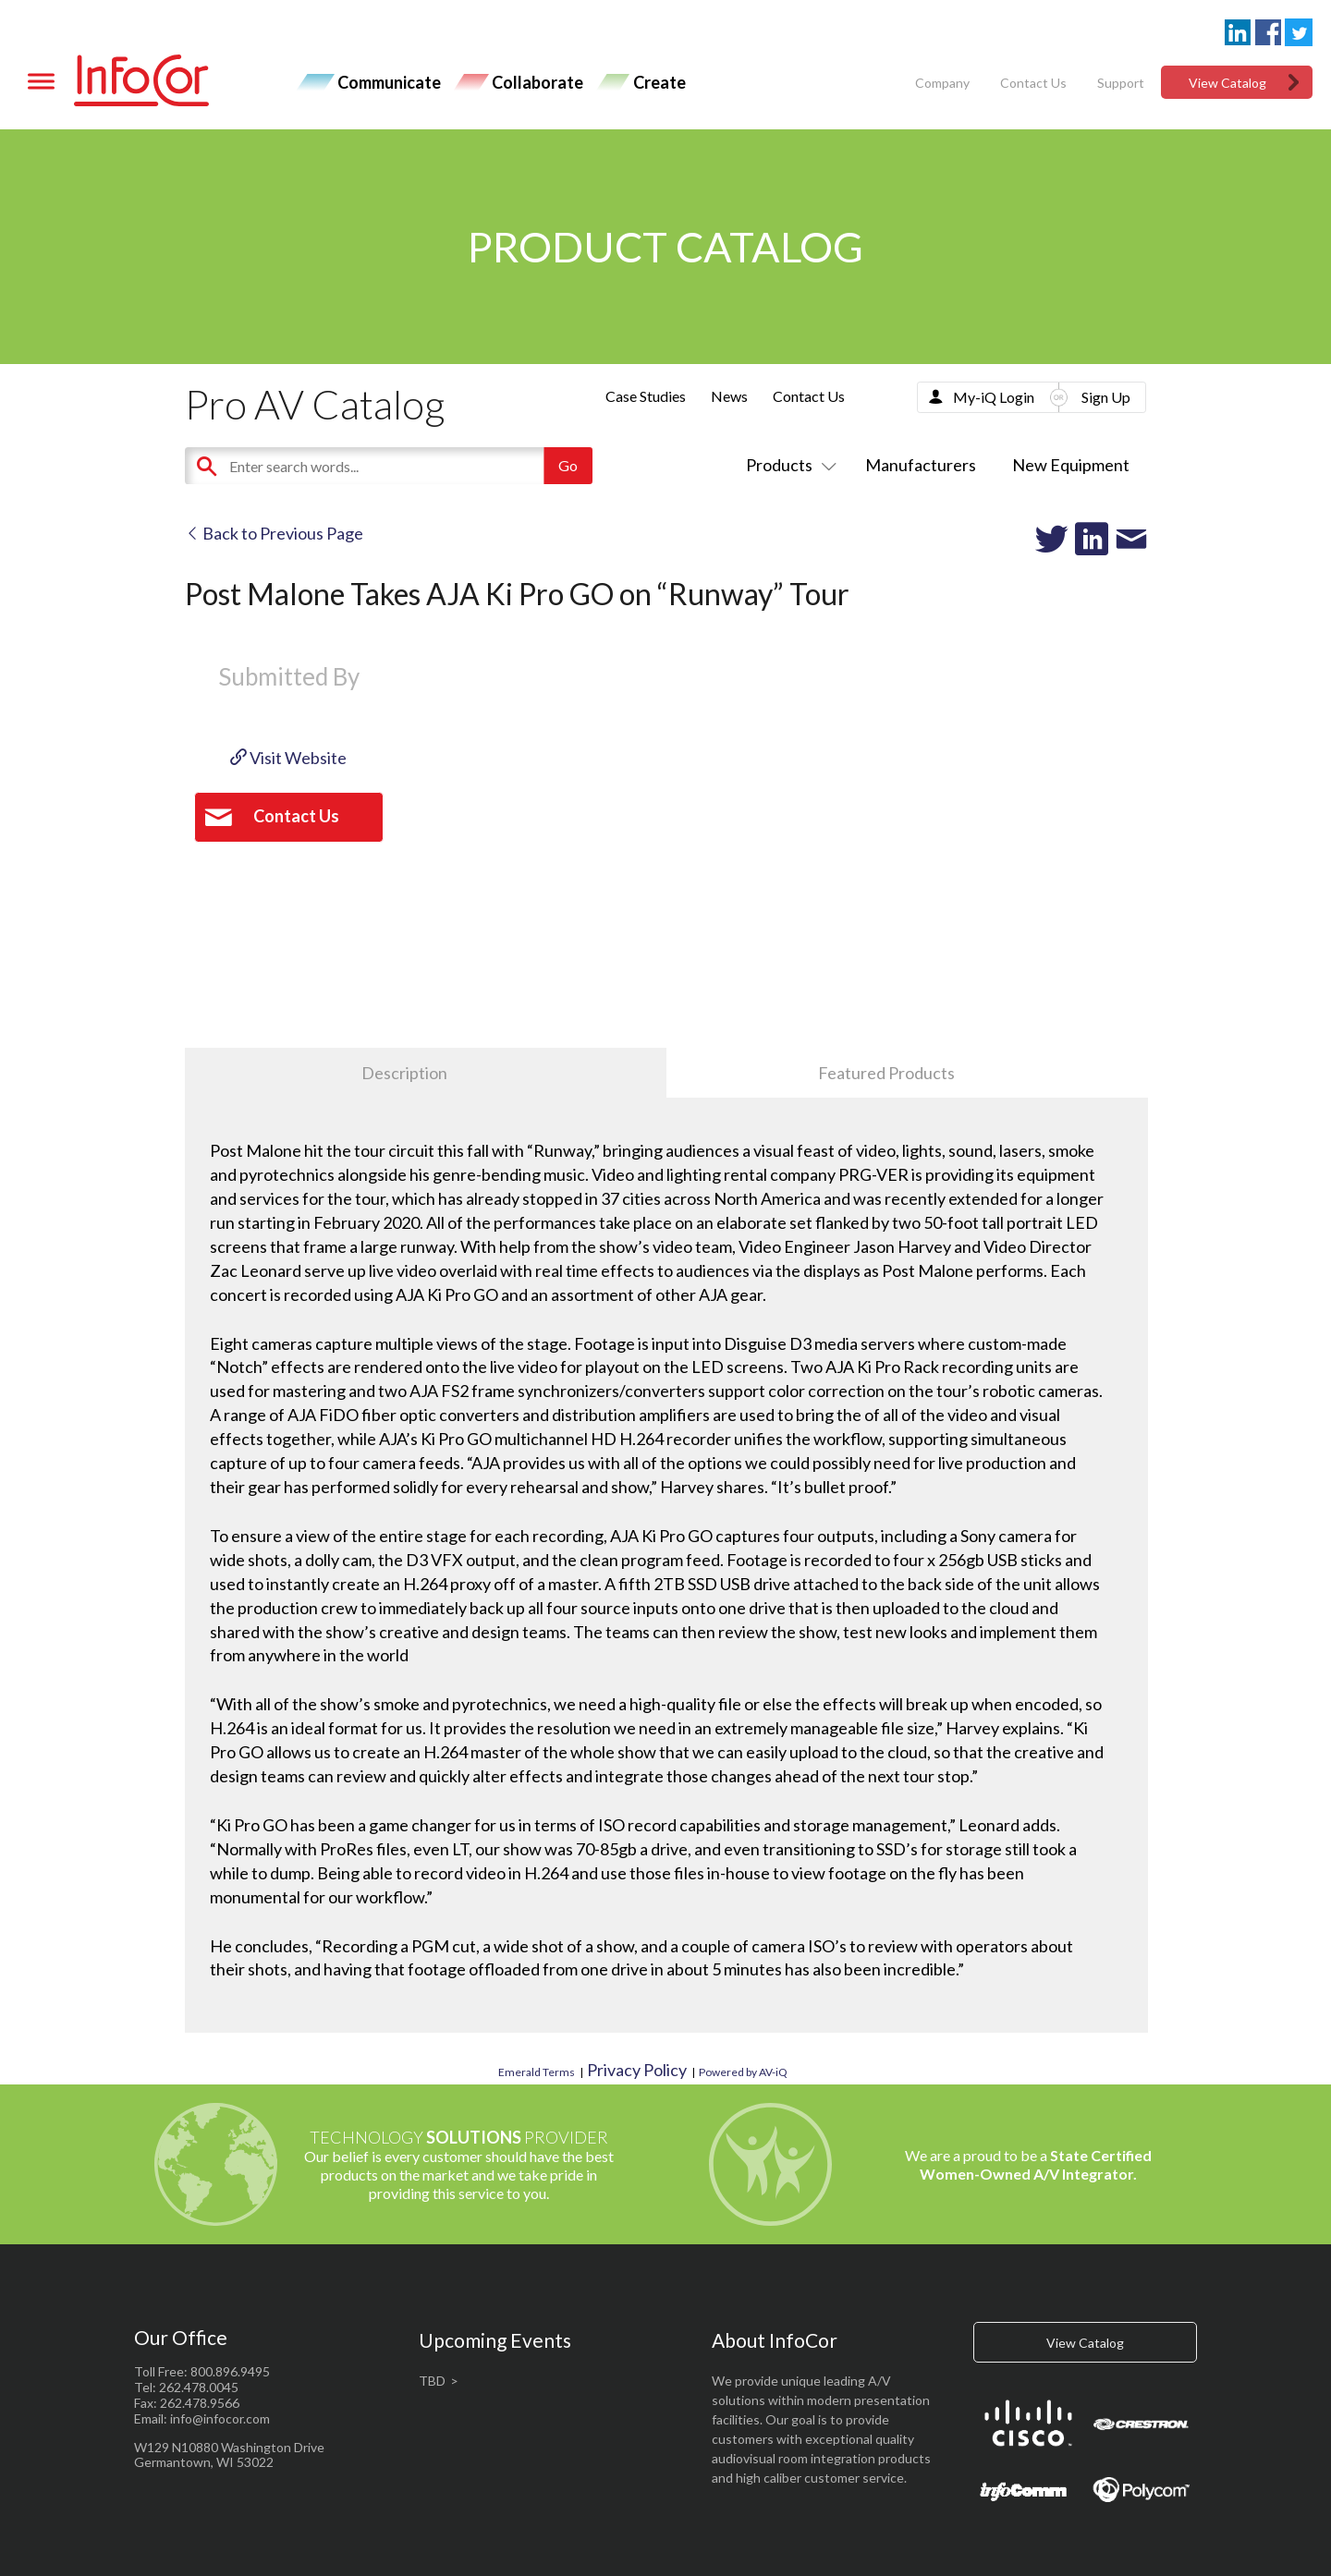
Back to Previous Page (274, 533)
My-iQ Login (993, 397)
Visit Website (288, 757)
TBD (432, 2380)
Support (1120, 83)
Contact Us (1033, 83)
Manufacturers (920, 465)
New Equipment (1071, 465)
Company (942, 83)
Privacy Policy (637, 2070)
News (729, 396)
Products (787, 465)
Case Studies (645, 396)
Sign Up (1105, 397)
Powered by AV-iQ (743, 2072)
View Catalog (1227, 83)
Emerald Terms (536, 2072)
